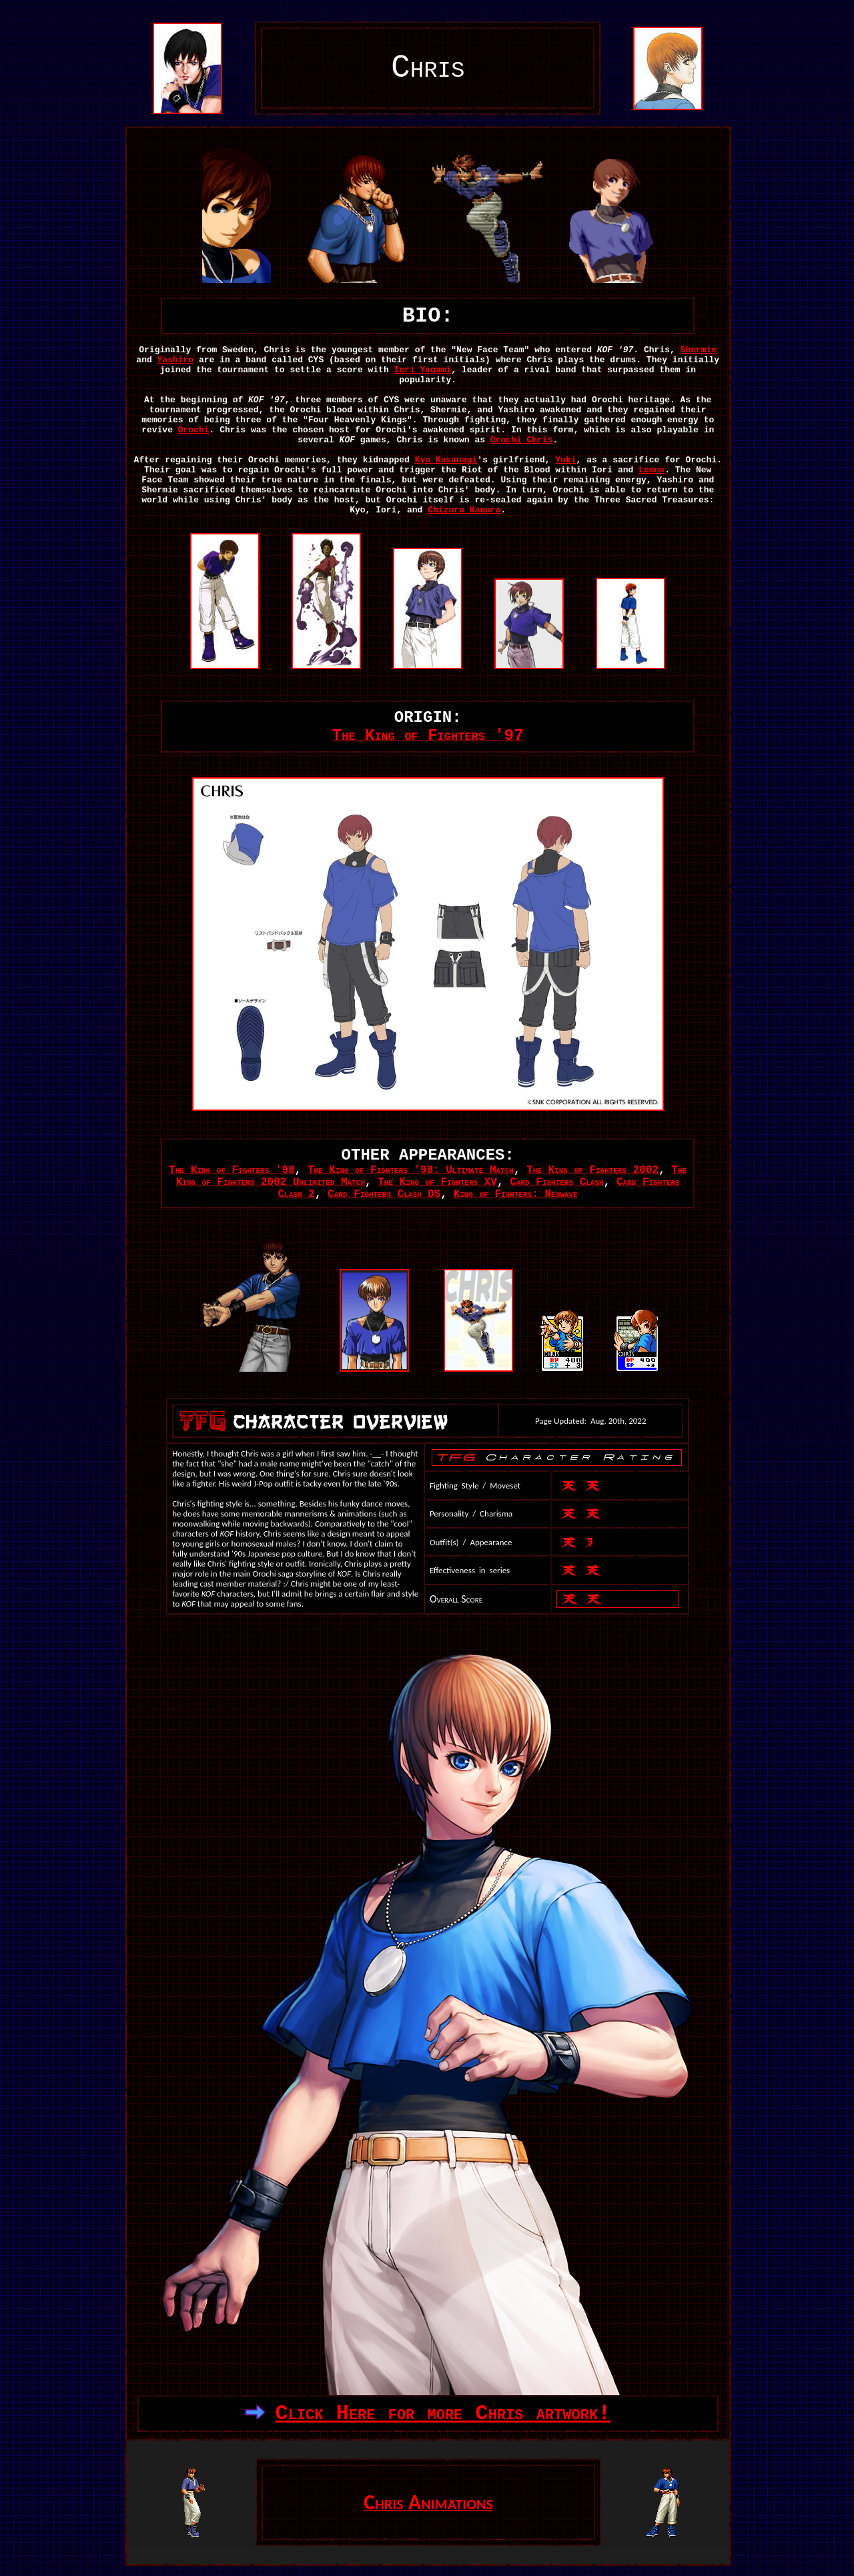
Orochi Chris (521, 440)
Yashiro (175, 360)
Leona (651, 470)
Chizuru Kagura (464, 510)
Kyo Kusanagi (446, 460)
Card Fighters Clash (556, 1182)
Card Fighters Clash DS (384, 1194)
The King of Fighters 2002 (592, 1170)
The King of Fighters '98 (231, 1170)
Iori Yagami (423, 370)
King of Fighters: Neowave (516, 1194)
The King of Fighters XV (437, 1182)
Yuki (565, 460)
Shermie (699, 350)
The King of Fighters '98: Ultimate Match (411, 1170)
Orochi (193, 430)
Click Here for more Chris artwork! (442, 2413)
